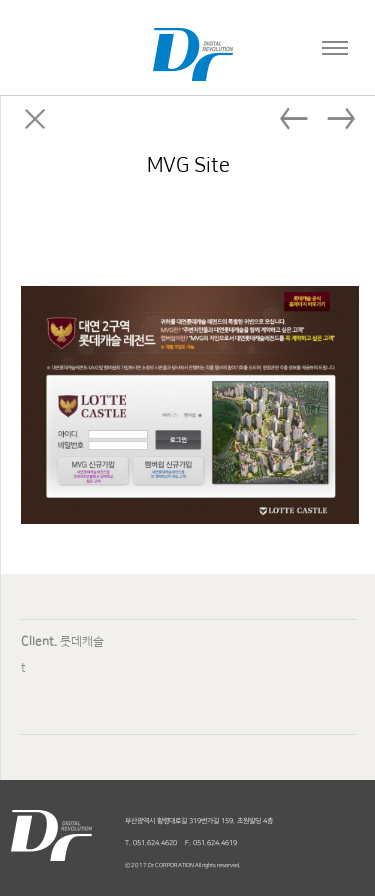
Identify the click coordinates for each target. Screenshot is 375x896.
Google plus (349, 244)
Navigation (329, 39)
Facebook (235, 244)
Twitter (273, 244)
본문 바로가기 (0, 0)
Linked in (311, 244)
